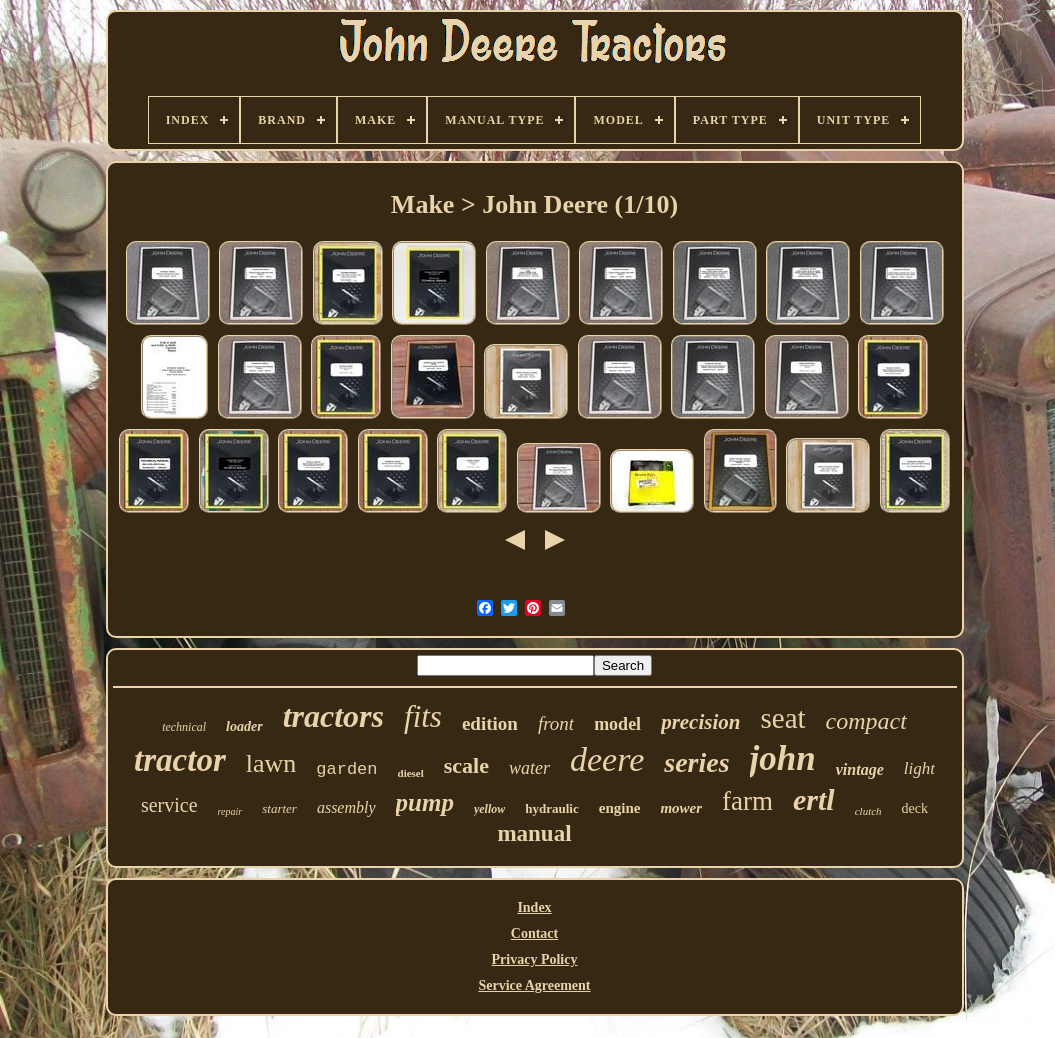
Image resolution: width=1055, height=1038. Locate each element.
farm (747, 801)
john (783, 758)
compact (866, 721)
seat (782, 718)
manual (534, 833)
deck (915, 808)
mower (681, 808)
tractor (180, 760)
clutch (868, 811)
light (919, 768)
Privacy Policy (535, 959)
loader (244, 726)
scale (466, 765)
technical (184, 727)
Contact (534, 933)
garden (346, 769)
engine (620, 808)
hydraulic (551, 808)
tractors (333, 716)
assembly (346, 807)
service (169, 805)
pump (425, 802)
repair (230, 811)
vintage (860, 769)
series (696, 762)
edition (490, 723)
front (556, 723)
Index (534, 907)
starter (279, 808)
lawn (271, 763)
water (529, 768)
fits (423, 716)
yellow (489, 809)
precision (700, 722)
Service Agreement (534, 985)
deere (607, 759)
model (617, 724)
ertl (814, 799)
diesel (411, 773)
